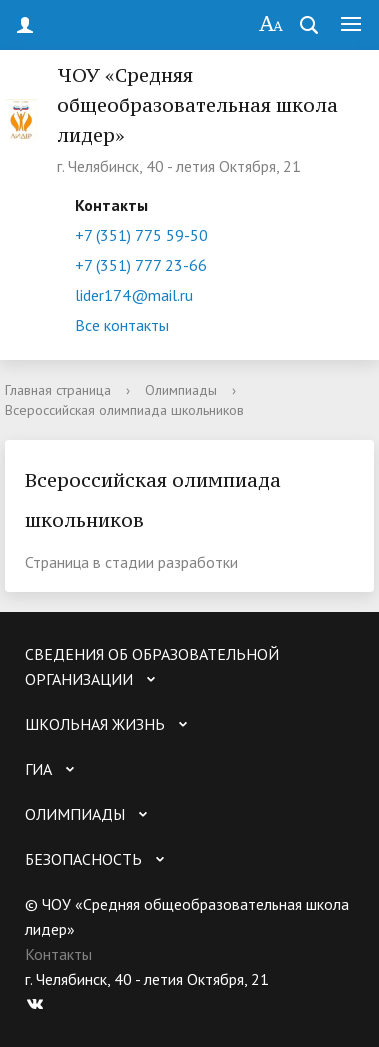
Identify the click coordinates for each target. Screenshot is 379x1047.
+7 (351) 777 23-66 (141, 265)
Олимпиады (181, 390)
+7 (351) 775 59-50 (141, 235)
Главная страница (58, 390)
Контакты (58, 954)
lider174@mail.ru (134, 295)
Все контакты (122, 325)
